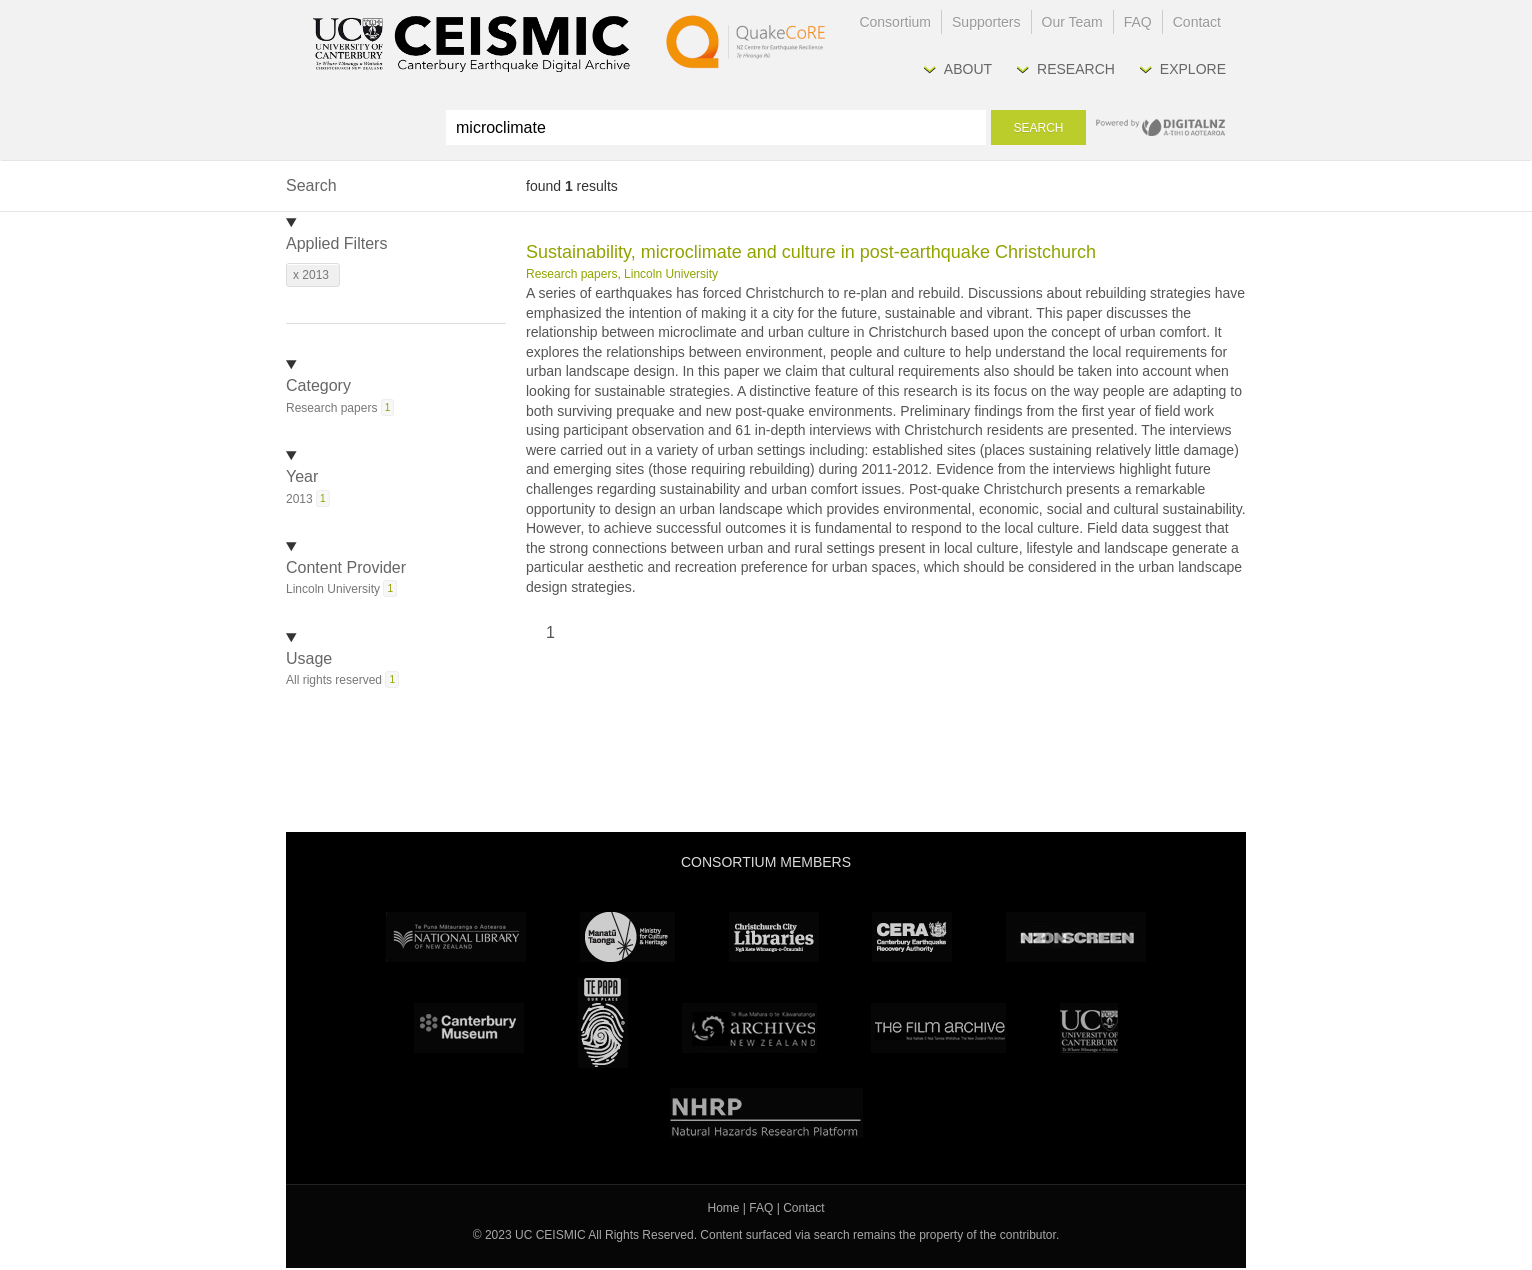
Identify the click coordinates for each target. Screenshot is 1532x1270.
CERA (912, 937)
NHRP (766, 1113)
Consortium (895, 22)
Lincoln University (671, 274)
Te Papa (603, 1023)
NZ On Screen (1076, 937)
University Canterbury (1089, 1028)
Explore (1193, 69)
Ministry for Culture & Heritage (627, 937)
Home (724, 1208)
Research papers (571, 274)
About (968, 69)
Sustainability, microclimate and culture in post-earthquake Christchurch (811, 252)
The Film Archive (938, 1028)
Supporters (986, 22)
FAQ (1138, 22)
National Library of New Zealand (456, 937)
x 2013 (311, 275)
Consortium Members (766, 862)
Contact (1197, 22)
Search (1038, 128)
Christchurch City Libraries (774, 937)
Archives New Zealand (749, 1028)
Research (1076, 69)
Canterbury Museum (469, 1028)
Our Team (1072, 22)
